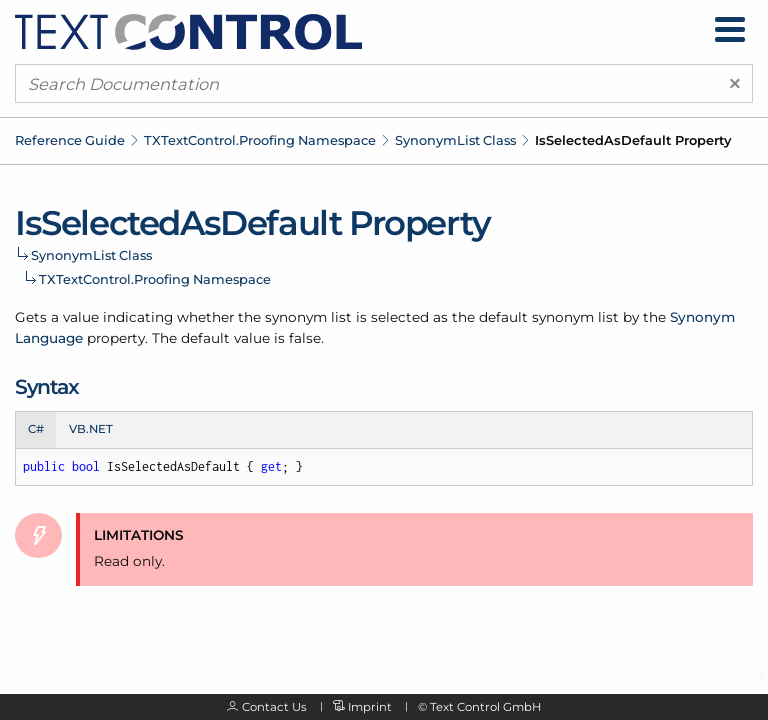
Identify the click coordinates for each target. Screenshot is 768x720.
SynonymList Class (455, 140)
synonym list (308, 317)
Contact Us (274, 707)
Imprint (370, 707)
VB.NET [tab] (91, 429)
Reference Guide (70, 140)
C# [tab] (36, 429)
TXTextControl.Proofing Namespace (260, 140)
